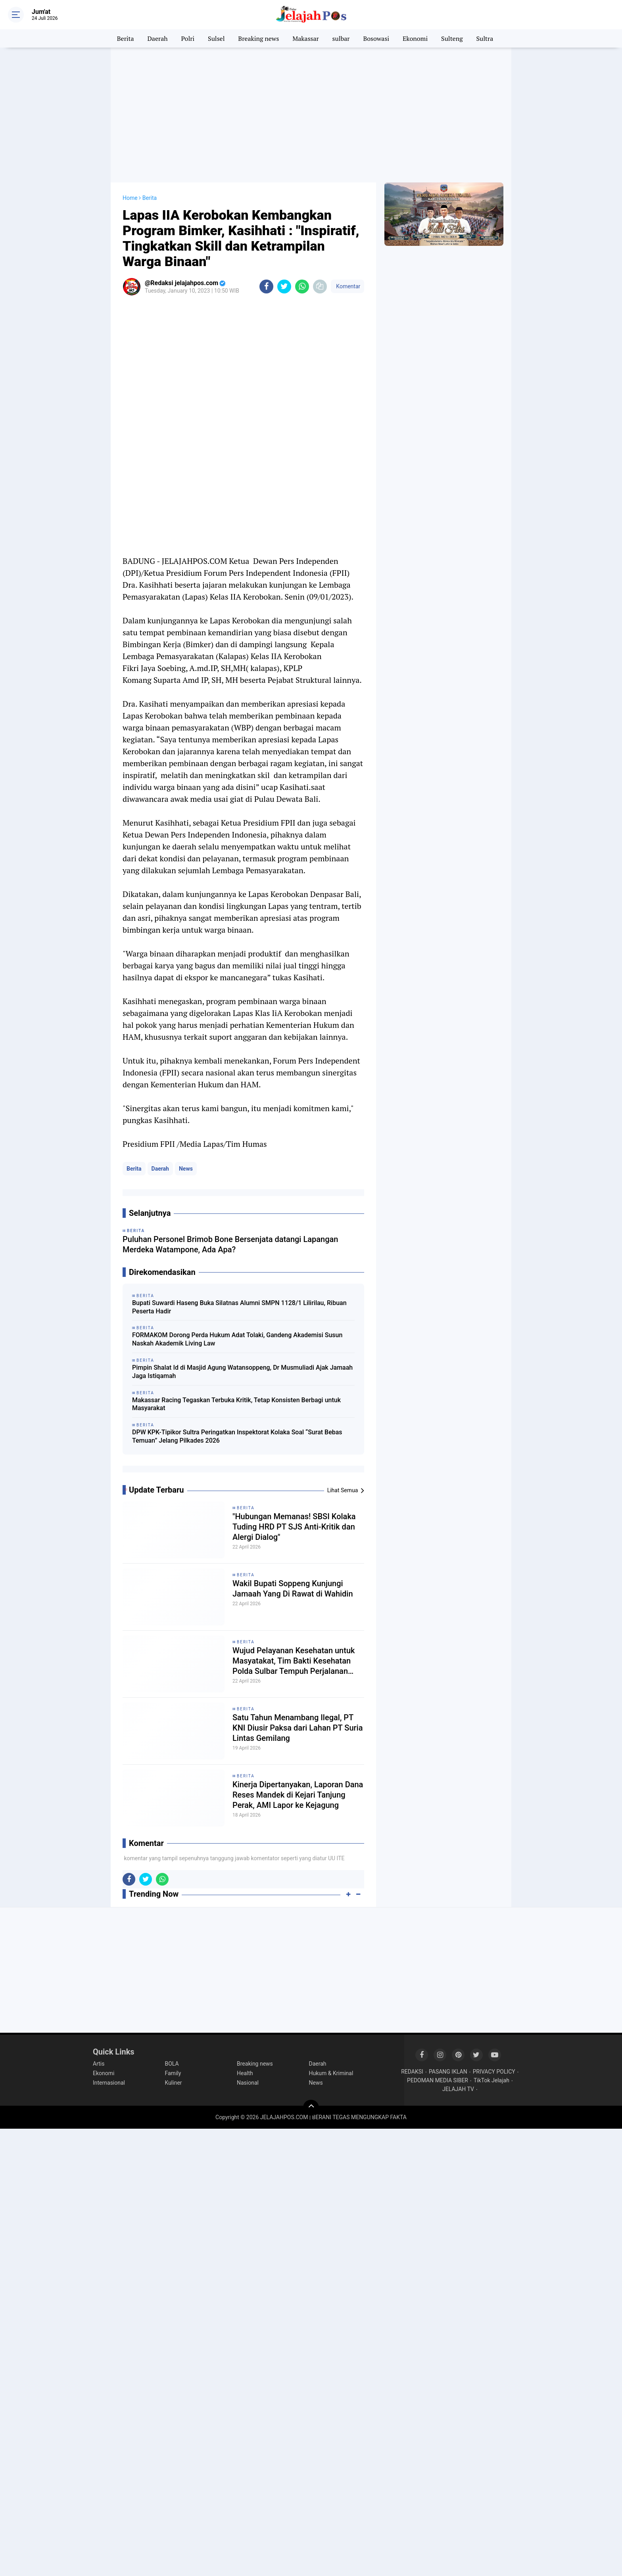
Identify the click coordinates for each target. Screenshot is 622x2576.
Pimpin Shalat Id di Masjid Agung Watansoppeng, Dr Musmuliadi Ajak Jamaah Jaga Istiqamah (242, 1372)
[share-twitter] (284, 286)
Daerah (158, 38)
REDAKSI (412, 2071)
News (186, 1168)
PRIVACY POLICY (494, 2071)
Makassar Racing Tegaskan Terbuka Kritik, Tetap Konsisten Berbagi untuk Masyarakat (236, 1404)
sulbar (341, 38)
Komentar (347, 286)
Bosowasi (376, 38)
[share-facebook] (266, 286)
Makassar (305, 38)
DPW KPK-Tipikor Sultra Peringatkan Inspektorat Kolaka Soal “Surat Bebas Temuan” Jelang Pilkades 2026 (237, 1436)
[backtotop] (311, 2108)
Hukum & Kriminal (331, 2073)
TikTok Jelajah (491, 2080)
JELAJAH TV (458, 2089)
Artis (98, 2063)
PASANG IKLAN (448, 2071)
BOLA (172, 2063)
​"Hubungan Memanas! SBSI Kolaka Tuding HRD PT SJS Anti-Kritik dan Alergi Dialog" (294, 1527)
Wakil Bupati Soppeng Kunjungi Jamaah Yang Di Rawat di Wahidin (292, 1588)
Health (245, 2073)
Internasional (109, 2083)
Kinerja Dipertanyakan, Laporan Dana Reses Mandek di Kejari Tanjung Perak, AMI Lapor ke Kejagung (297, 1795)
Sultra (484, 38)
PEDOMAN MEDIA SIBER (437, 2080)
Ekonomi (415, 38)
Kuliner (173, 2083)
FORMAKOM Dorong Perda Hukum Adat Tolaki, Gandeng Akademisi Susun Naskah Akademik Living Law (237, 1339)
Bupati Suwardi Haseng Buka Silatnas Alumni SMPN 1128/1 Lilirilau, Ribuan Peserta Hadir (239, 1307)
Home (130, 198)
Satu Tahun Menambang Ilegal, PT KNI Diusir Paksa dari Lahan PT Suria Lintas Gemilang (297, 1728)
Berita (125, 38)
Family (173, 2073)
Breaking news (258, 38)
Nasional (248, 2083)
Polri (188, 38)
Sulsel (216, 38)
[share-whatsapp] (302, 286)
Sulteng (452, 38)
